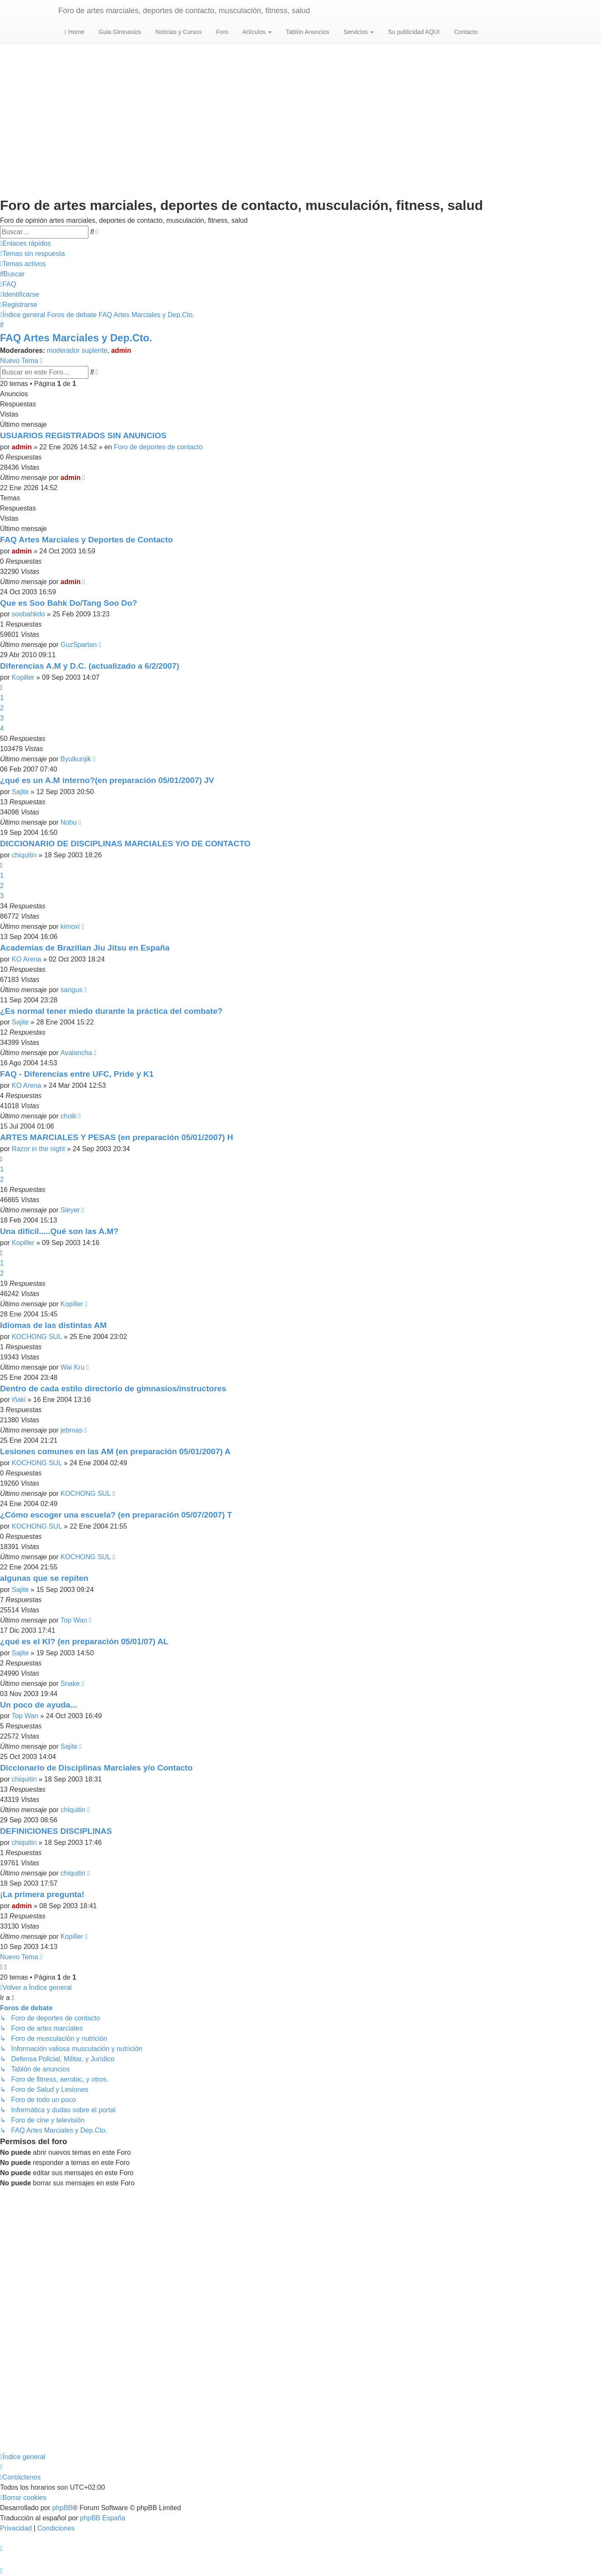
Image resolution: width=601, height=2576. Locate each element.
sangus (71, 989)
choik (68, 1116)
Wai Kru (72, 1367)
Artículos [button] (256, 31)
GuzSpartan (78, 644)
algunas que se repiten (44, 1578)
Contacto (465, 31)
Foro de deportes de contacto (158, 447)
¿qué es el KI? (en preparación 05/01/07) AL (84, 1641)
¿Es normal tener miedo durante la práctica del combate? (111, 1011)
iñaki (19, 1399)
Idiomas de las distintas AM (53, 1325)
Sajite (20, 791)
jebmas (71, 1430)
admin (121, 350)
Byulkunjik (75, 759)
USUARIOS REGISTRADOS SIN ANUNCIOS (83, 435)
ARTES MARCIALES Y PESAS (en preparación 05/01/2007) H (116, 1137)
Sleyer (69, 1210)
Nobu (68, 822)
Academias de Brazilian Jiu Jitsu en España (85, 947)
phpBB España (102, 2518)
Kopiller (23, 677)
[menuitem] (32, 254)
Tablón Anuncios (306, 31)
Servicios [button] (358, 31)
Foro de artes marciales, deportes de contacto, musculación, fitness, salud (184, 10)
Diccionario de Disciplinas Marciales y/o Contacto (96, 1767)
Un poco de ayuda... (38, 1704)
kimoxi (69, 926)
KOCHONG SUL (37, 1336)
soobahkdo (28, 614)
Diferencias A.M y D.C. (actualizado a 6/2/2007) (89, 665)
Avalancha (76, 1052)
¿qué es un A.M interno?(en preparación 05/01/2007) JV (107, 780)
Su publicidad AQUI (412, 31)
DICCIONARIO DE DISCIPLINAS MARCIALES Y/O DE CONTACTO (125, 843)
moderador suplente (77, 350)
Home (74, 31)
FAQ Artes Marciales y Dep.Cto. (76, 337)
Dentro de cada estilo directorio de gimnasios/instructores (113, 1388)
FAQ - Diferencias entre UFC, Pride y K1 (76, 1074)
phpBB (62, 2507)
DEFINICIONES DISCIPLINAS (56, 1831)
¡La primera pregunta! (42, 1894)
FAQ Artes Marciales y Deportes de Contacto (86, 539)
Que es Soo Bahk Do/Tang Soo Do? (68, 603)
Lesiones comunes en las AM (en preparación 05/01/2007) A (115, 1451)
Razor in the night (38, 1148)
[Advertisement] (300, 110)
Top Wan (73, 1620)
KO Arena (26, 959)
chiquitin (24, 855)
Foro (222, 31)
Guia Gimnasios (119, 31)
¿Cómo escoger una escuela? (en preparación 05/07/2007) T (116, 1514)
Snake (69, 1683)
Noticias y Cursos (178, 31)
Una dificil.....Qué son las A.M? (59, 1231)
